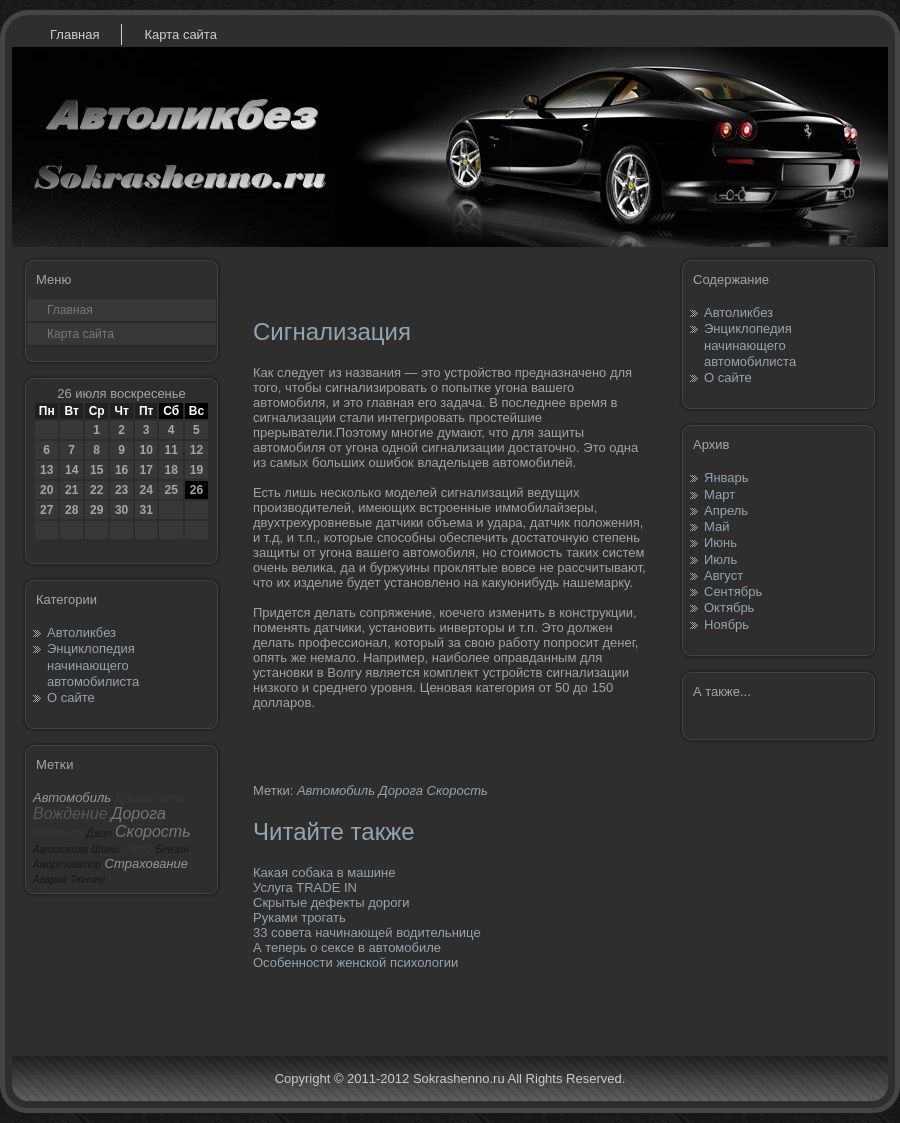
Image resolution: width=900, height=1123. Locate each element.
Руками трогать (299, 917)
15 (96, 470)
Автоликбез (81, 632)
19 (196, 470)
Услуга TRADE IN (305, 887)
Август (723, 575)
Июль (720, 559)
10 (145, 450)
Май (716, 526)
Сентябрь (733, 591)
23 (121, 490)
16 (121, 470)
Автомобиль (336, 790)
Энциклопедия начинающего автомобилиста (93, 665)
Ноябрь (726, 624)
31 (145, 510)
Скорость (457, 790)
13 (46, 470)
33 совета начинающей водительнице (367, 932)
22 (96, 490)
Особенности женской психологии (355, 962)
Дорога (401, 790)
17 (145, 470)
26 (196, 490)
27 (46, 510)
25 (170, 490)
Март (719, 494)
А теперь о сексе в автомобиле (347, 947)
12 (196, 450)
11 (170, 450)
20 (46, 490)
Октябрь (729, 607)
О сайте (71, 697)
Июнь (720, 542)
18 (170, 470)
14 (71, 470)
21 (71, 490)
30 (121, 510)
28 (71, 510)
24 (145, 490)
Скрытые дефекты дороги (331, 902)
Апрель (726, 510)
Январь (726, 477)
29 (96, 510)
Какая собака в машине (324, 872)
